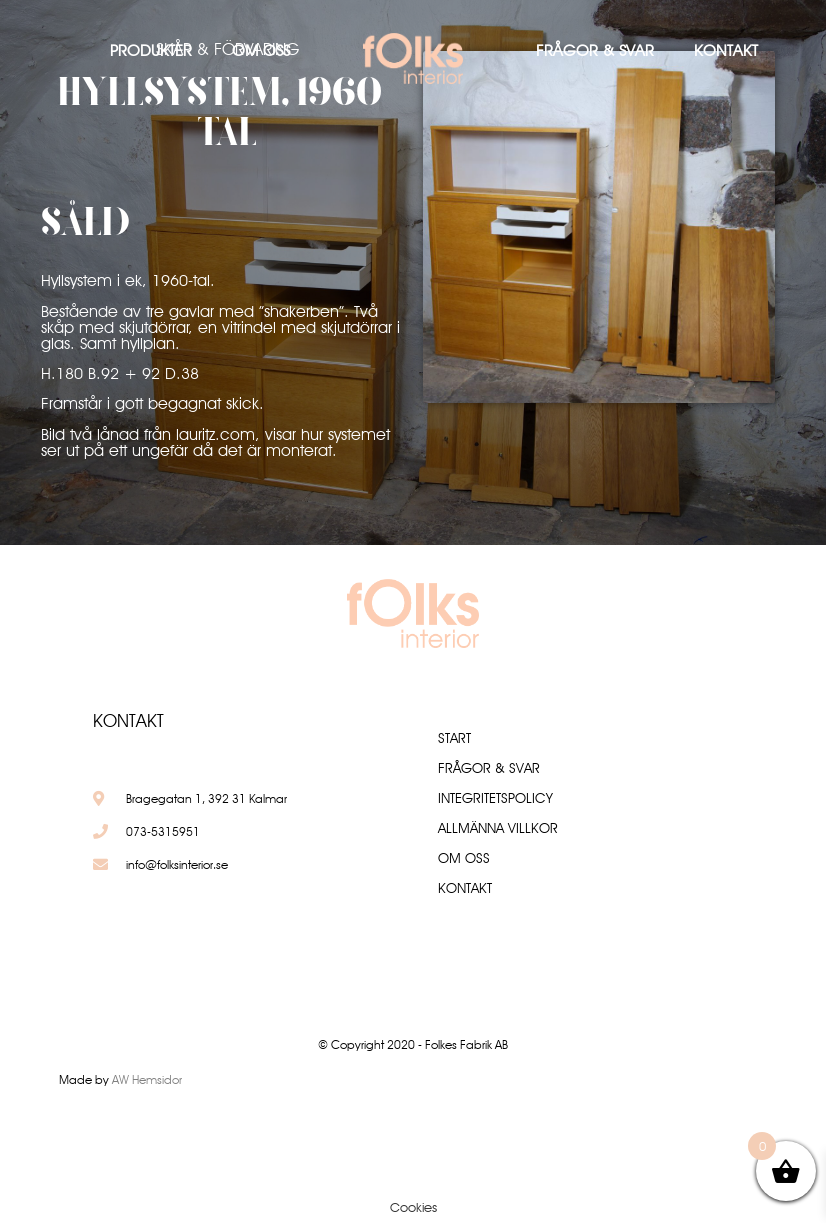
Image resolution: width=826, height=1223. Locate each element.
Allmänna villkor (498, 828)
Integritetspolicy (495, 798)
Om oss (261, 50)
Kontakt (726, 50)
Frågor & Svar (595, 50)
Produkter (151, 50)
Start (454, 738)
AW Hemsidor (147, 1079)
